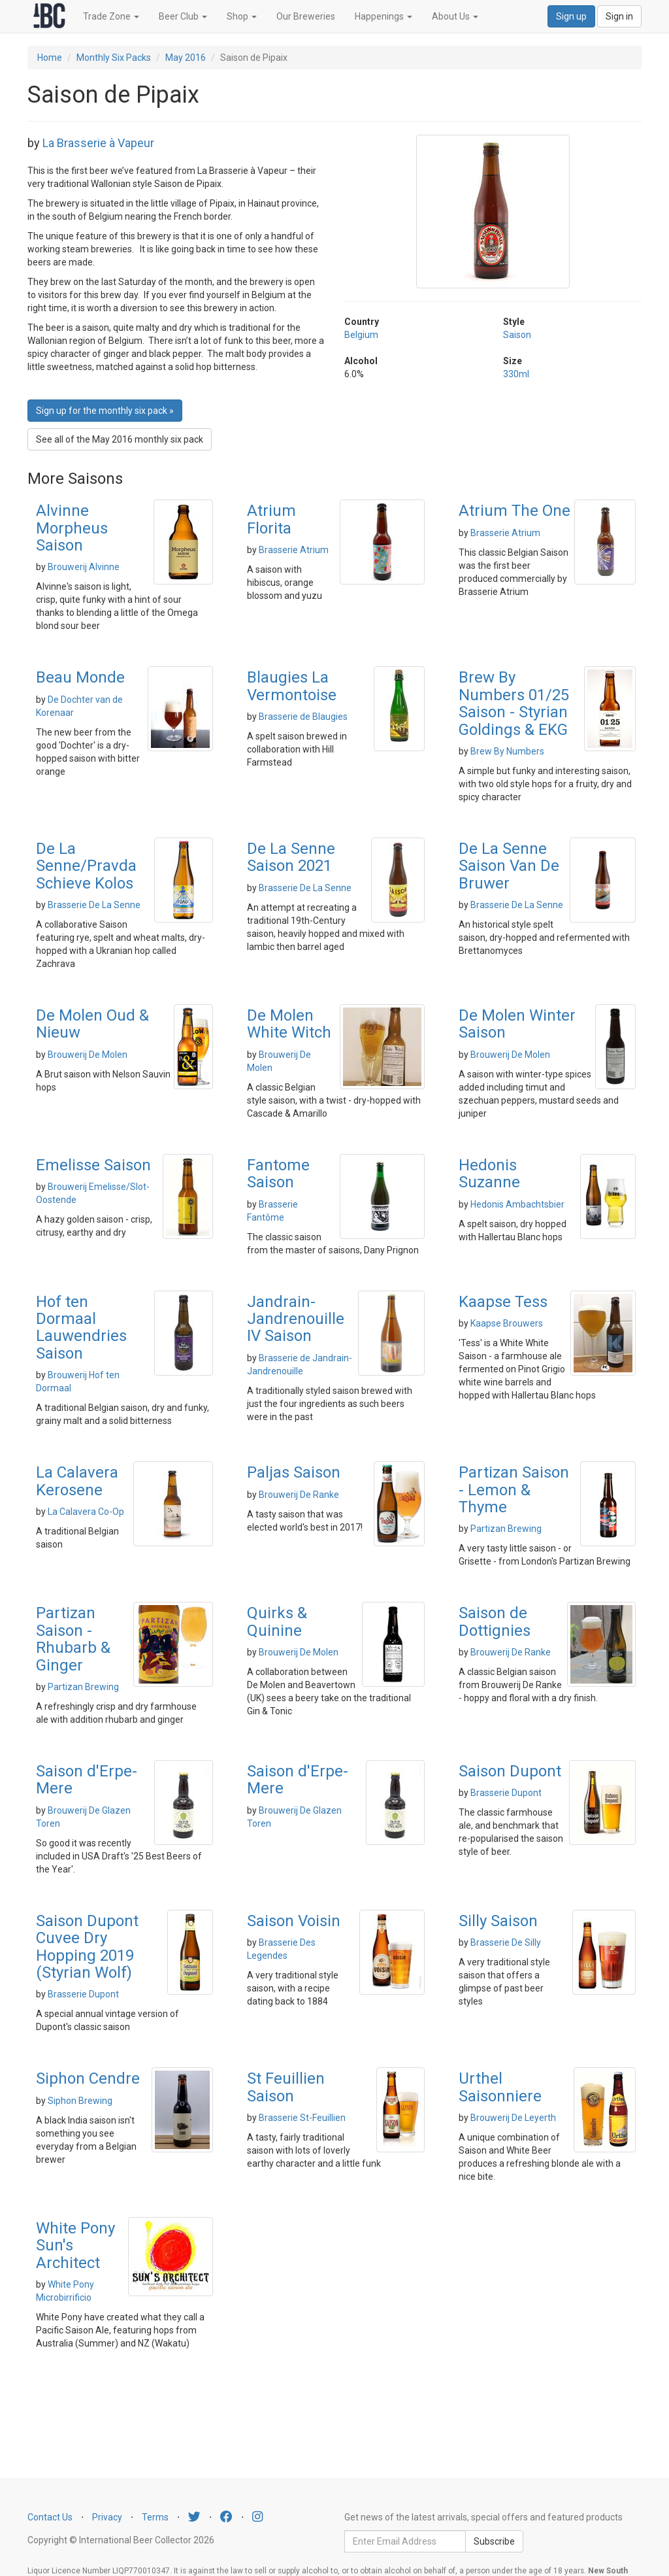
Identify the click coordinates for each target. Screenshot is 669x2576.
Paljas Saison (293, 1472)
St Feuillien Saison (286, 2087)
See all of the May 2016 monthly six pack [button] (119, 439)
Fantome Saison (278, 1173)
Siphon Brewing (80, 2100)
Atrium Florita (271, 519)
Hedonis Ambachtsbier (517, 1204)
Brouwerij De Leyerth (513, 2117)
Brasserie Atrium (294, 550)
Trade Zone (111, 16)
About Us (455, 16)
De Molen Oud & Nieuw (92, 1024)
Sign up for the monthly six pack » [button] (105, 410)
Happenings (383, 16)
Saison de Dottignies (494, 1621)
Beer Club (183, 16)
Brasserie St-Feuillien (302, 2117)
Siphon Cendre (88, 2078)
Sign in (619, 16)
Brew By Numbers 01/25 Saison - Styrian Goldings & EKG (514, 703)
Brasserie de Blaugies (303, 716)
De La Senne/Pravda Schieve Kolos (86, 865)
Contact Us (50, 2517)
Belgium (361, 335)
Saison (517, 335)
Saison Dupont (510, 1771)
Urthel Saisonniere (500, 2087)
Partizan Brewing (506, 1528)
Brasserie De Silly (505, 1942)
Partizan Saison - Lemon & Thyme (514, 1489)
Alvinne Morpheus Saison (72, 527)
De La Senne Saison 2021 (291, 857)
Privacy (107, 2517)
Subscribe (494, 2541)
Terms (155, 2517)
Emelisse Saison (93, 1165)
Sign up (571, 16)
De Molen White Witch (289, 1024)
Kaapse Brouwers (506, 1323)
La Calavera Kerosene (77, 1481)
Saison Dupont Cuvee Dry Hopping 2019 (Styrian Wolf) (87, 1947)
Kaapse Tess (503, 1302)
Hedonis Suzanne (489, 1173)
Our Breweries (305, 16)
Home (49, 57)
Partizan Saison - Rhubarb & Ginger (73, 1639)
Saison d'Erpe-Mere (86, 1779)
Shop (242, 16)
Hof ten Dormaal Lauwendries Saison (81, 1328)
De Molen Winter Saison (517, 1024)
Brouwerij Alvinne (84, 567)
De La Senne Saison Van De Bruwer (509, 865)
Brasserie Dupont (506, 1793)
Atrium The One (514, 510)
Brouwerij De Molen (87, 1054)
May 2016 (185, 57)
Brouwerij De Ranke (299, 1494)
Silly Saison (498, 1921)
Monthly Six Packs (113, 57)
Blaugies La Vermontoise (291, 685)
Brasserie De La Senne (94, 905)
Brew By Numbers (507, 751)
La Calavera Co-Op (86, 1511)
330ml (516, 374)
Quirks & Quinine (277, 1621)
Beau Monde (80, 677)
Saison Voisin (293, 1921)
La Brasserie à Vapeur (98, 143)
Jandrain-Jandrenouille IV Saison (295, 1319)
